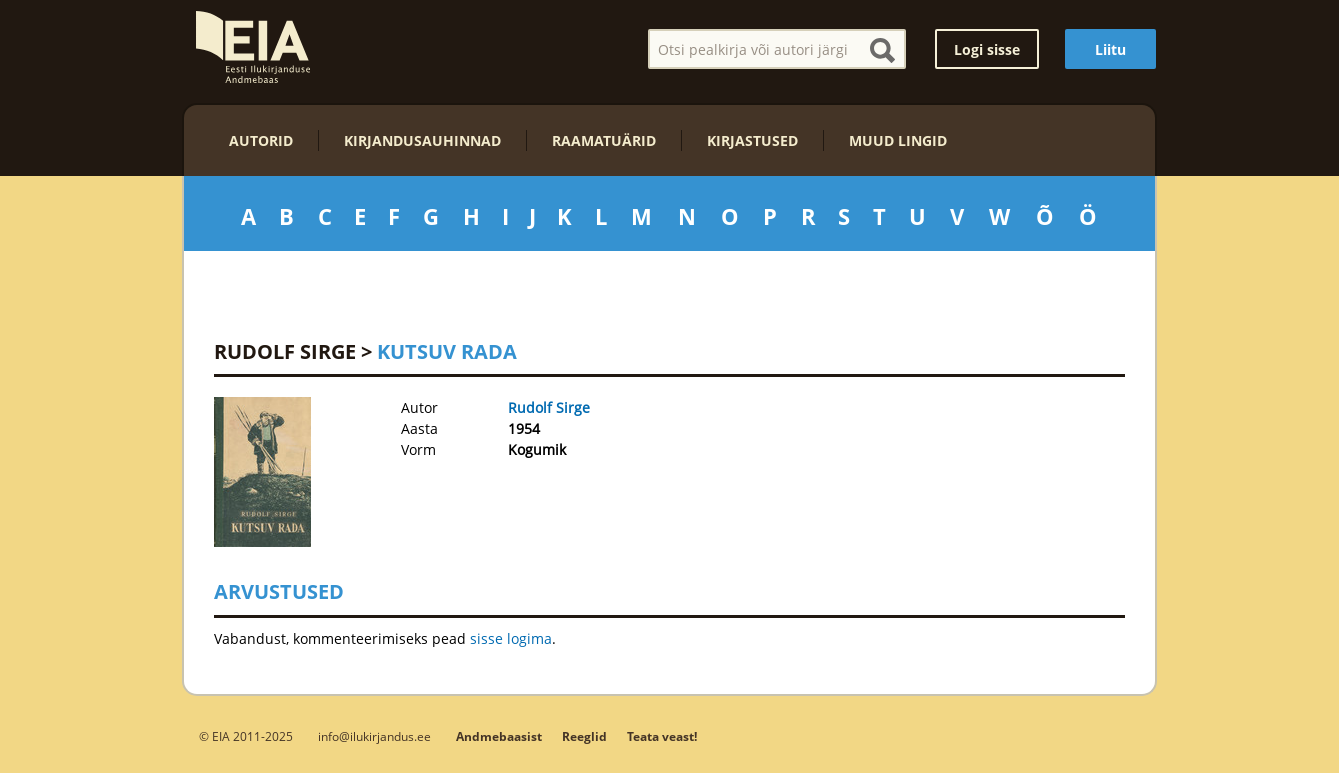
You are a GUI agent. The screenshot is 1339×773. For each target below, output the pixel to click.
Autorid (261, 140)
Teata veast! (662, 736)
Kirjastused (752, 140)
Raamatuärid (604, 140)
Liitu (1110, 49)
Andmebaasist (499, 736)
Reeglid (584, 736)
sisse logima (511, 638)
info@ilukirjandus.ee (374, 736)
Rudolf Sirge (285, 351)
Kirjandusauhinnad (422, 140)
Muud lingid (898, 140)
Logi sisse (987, 49)
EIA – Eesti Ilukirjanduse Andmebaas (253, 47)
